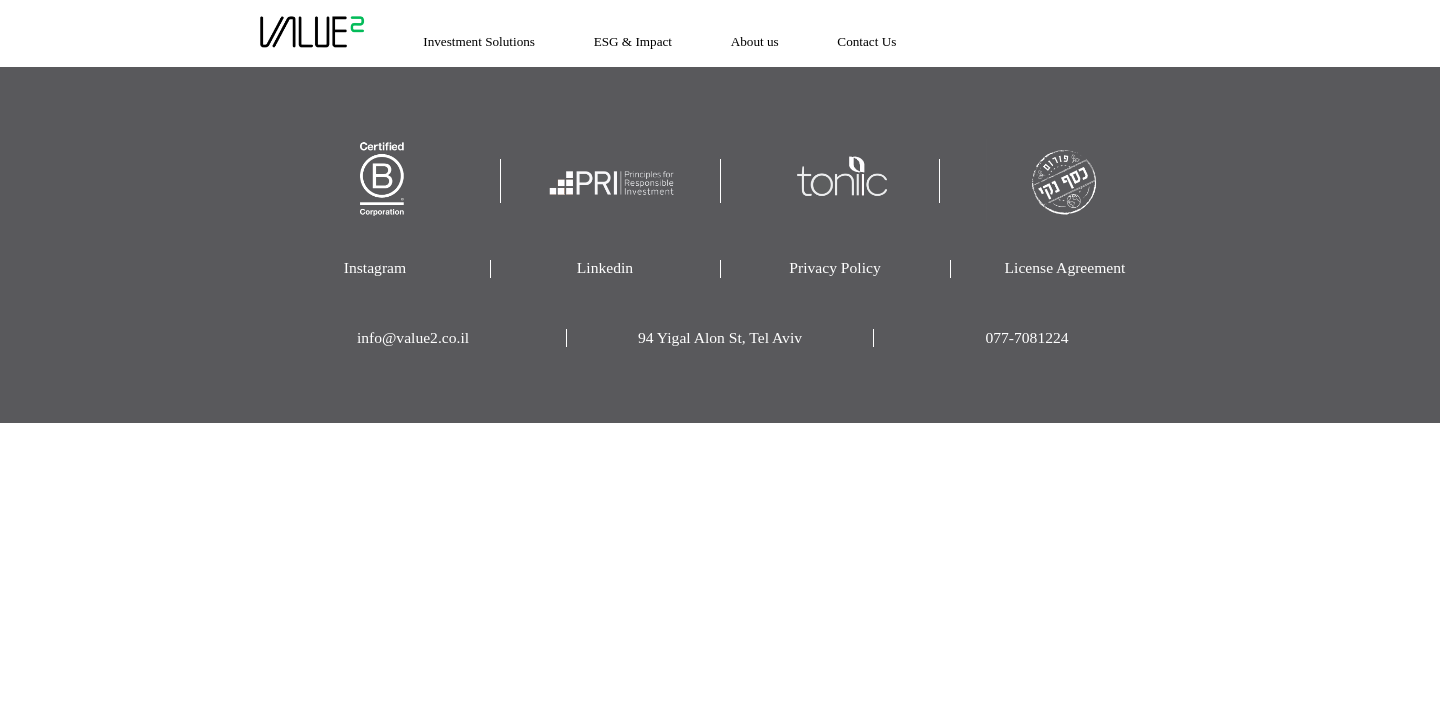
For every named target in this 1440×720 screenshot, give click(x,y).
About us (755, 41)
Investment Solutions (479, 41)
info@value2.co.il (413, 337)
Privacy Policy (834, 267)
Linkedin (605, 267)
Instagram (375, 267)
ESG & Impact (633, 41)
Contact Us (866, 41)
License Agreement (1065, 267)
